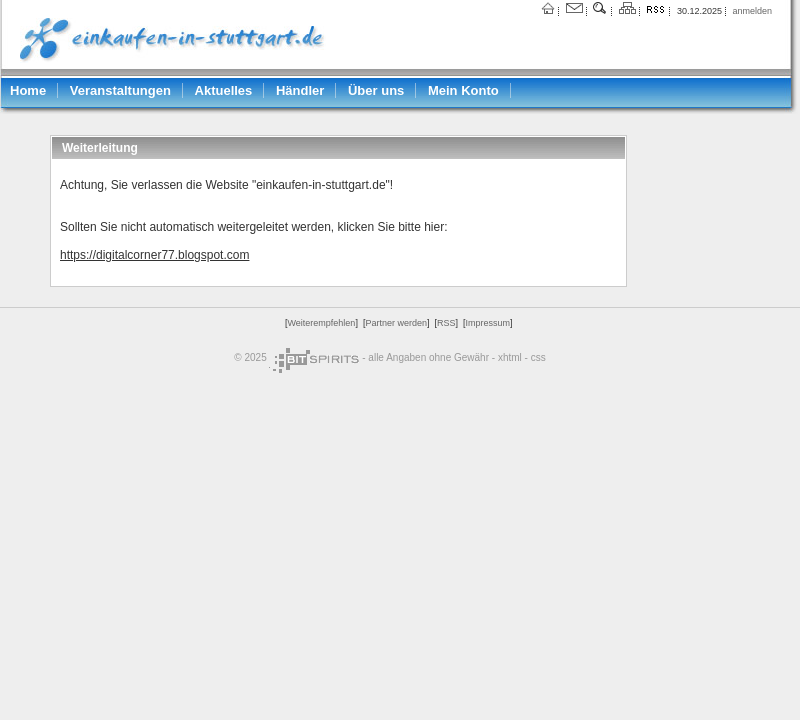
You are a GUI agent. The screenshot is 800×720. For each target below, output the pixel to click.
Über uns (376, 90)
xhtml (510, 357)
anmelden (752, 11)
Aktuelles (224, 90)
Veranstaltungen (120, 90)
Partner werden (396, 323)
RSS (446, 323)
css (538, 357)
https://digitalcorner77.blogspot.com (154, 255)
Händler (300, 90)
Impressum (487, 323)
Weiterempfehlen (322, 323)
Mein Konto (463, 90)
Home (28, 90)
